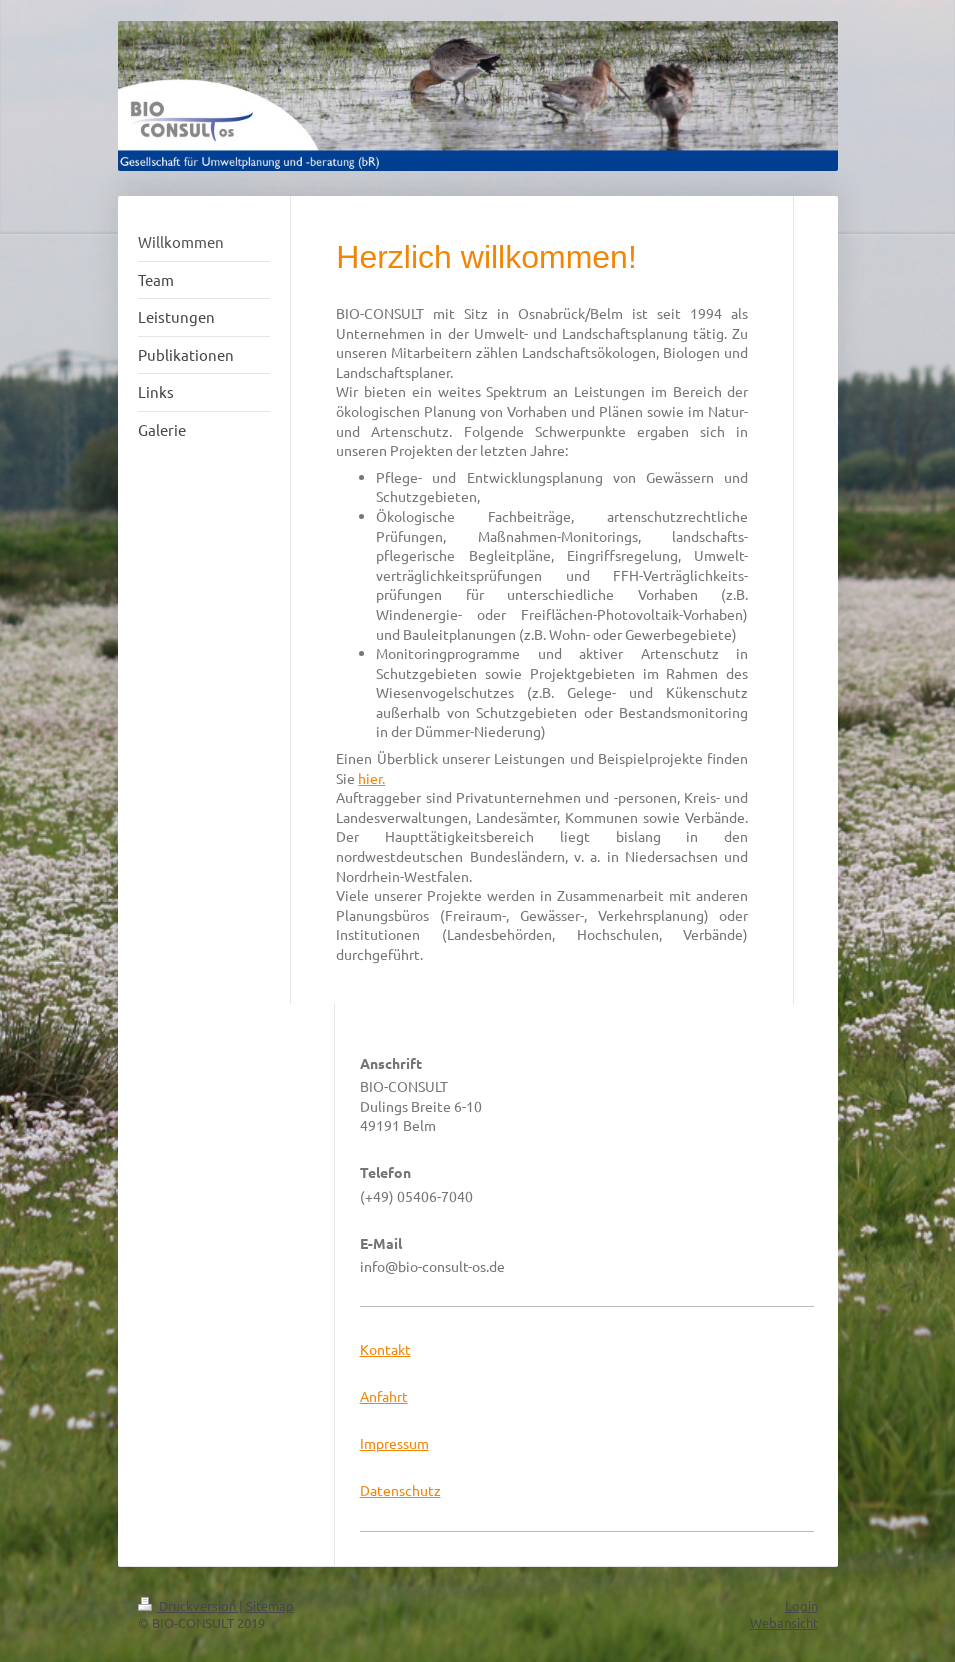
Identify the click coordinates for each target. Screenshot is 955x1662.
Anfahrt (384, 1396)
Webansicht (784, 1622)
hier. (371, 778)
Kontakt (385, 1349)
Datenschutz (400, 1490)
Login (801, 1605)
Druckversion (188, 1605)
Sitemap (270, 1605)
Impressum (394, 1443)
